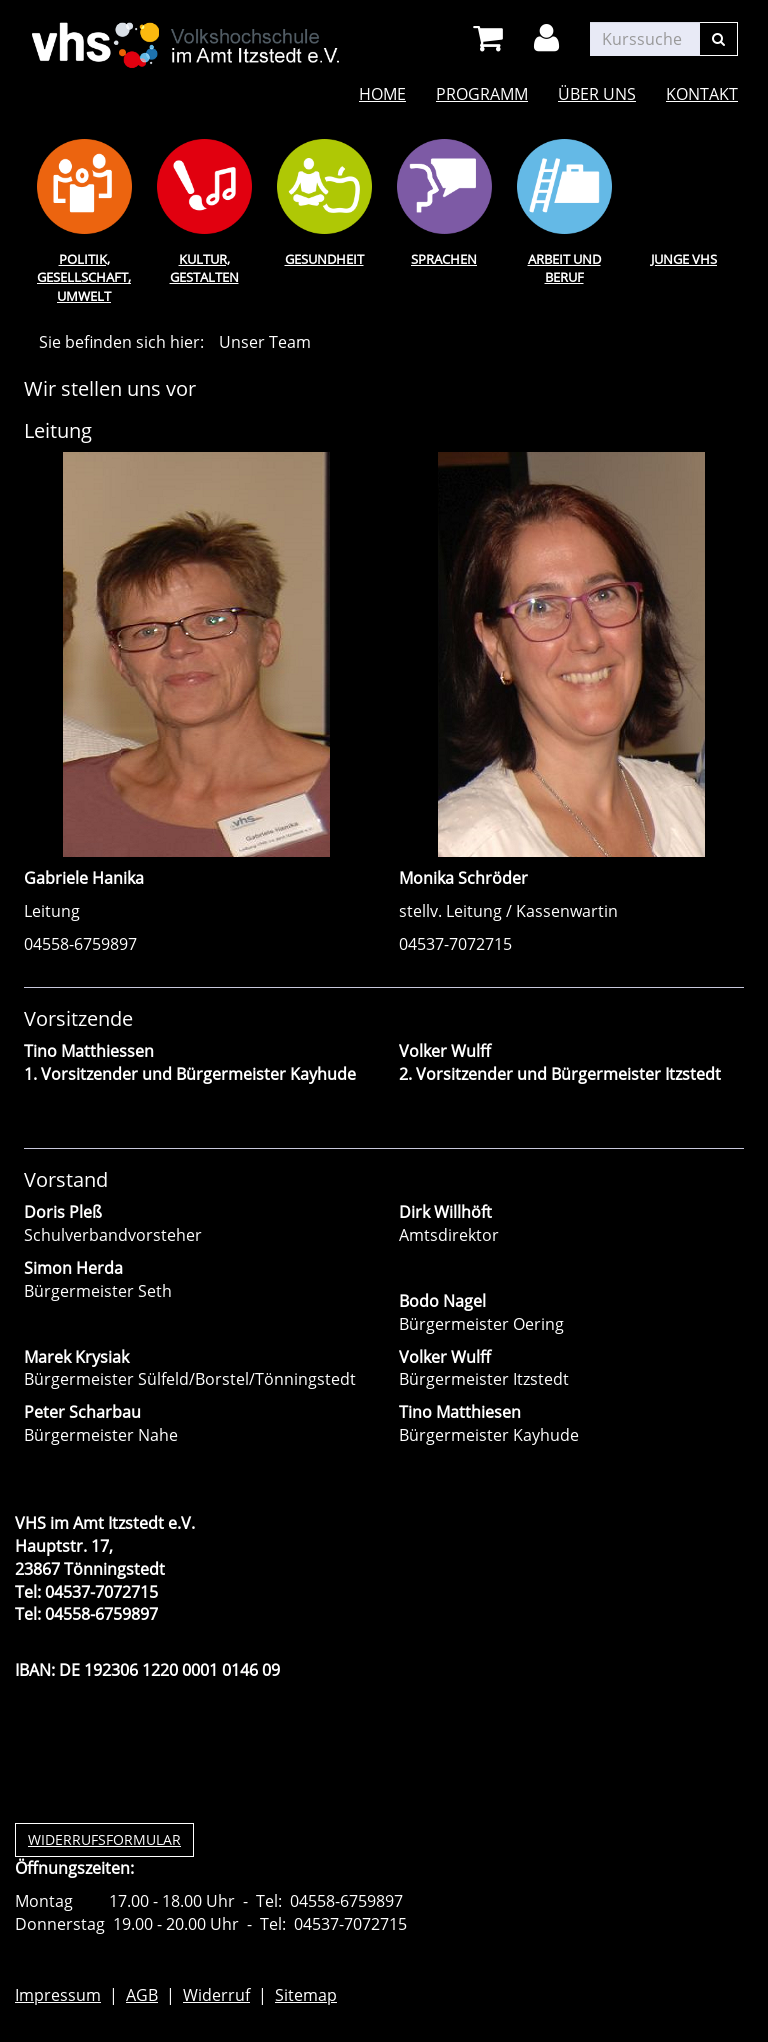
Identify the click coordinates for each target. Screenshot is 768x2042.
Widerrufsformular (104, 1839)
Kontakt (702, 94)
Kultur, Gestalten (204, 268)
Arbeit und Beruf (564, 268)
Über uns (597, 94)
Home (382, 94)
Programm (482, 94)
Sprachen (444, 259)
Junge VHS (684, 259)
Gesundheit (324, 259)
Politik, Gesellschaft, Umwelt (84, 277)
